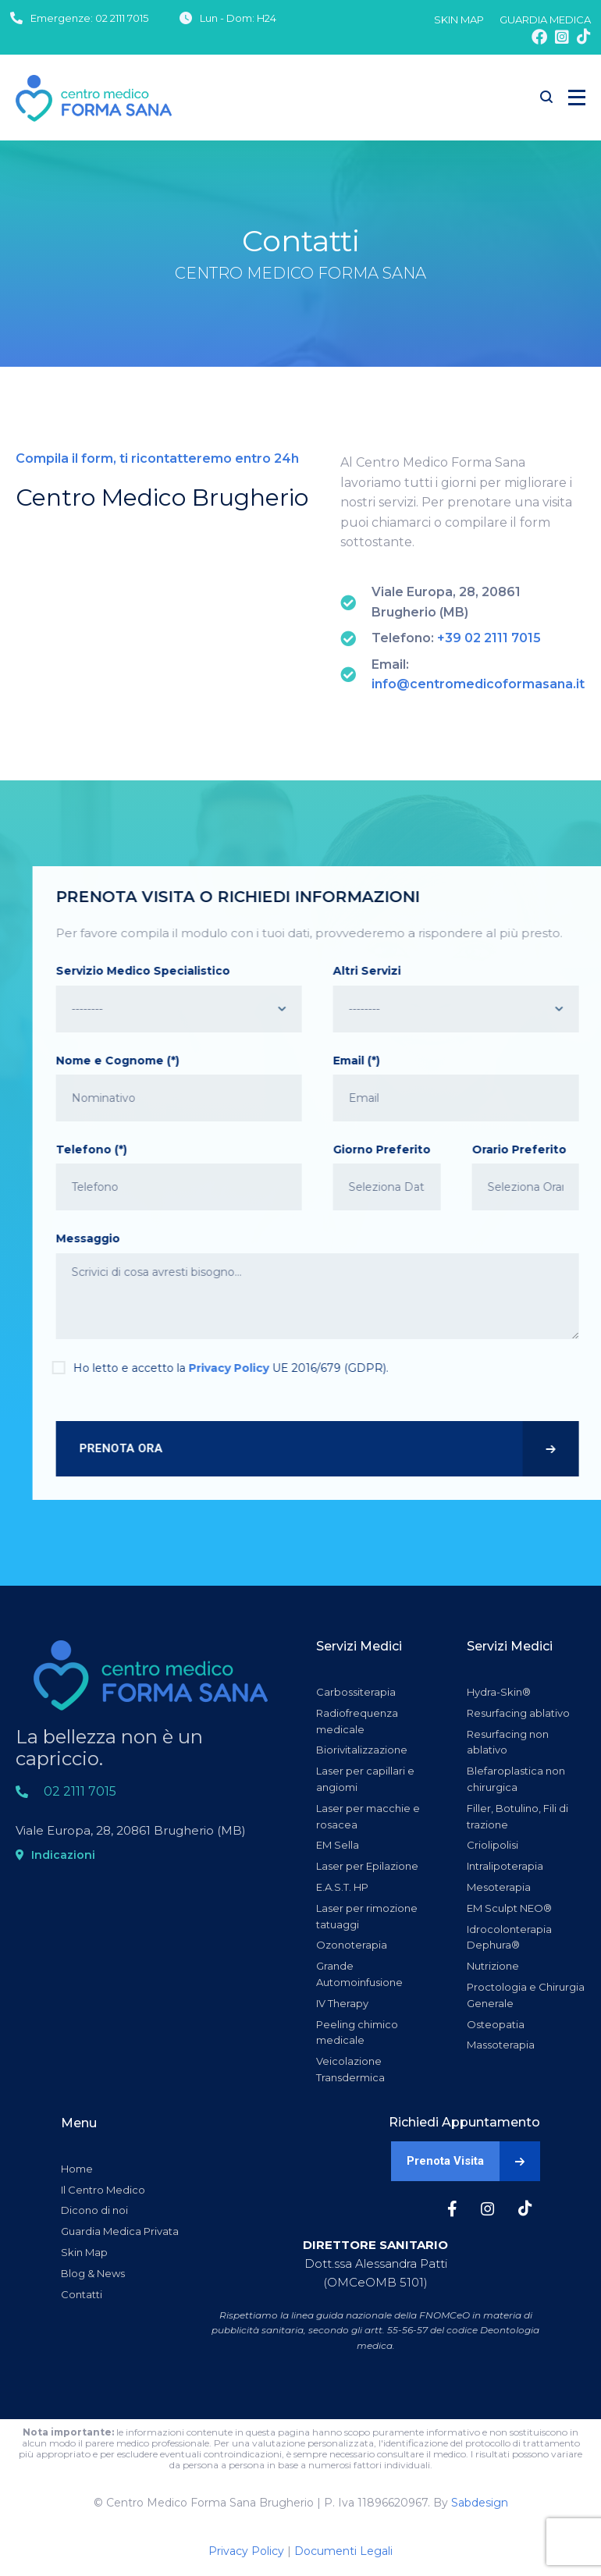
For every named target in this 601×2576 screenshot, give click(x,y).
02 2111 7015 (121, 18)
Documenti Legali (343, 2551)
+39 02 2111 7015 (489, 638)
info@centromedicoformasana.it (478, 684)
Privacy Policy (246, 2551)
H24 (266, 18)
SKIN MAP (459, 19)
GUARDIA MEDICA (545, 19)
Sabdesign (479, 2503)
